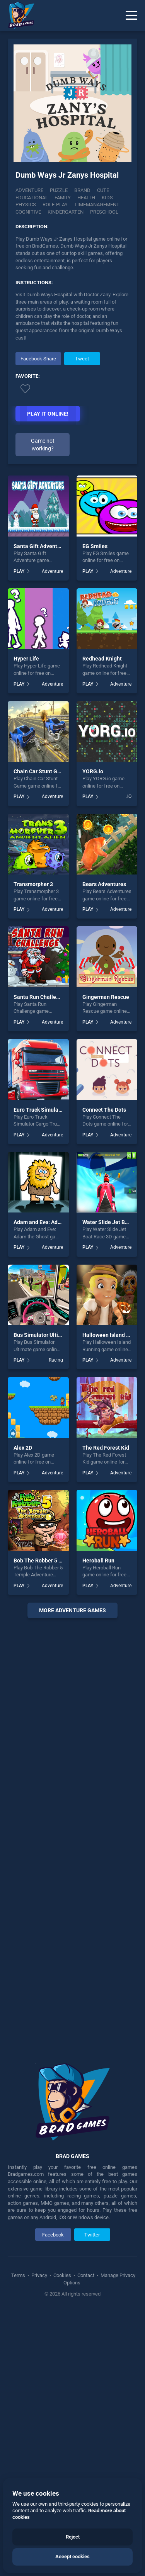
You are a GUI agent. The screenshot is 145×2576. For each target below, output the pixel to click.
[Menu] (131, 15)
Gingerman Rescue (105, 997)
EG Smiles (94, 546)
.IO (128, 796)
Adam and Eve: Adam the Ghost (52, 1222)
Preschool (104, 212)
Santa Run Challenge (39, 997)
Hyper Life (26, 658)
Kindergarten (66, 212)
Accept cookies (72, 2556)
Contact (86, 2275)
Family (63, 197)
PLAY (19, 571)
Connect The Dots (104, 1110)
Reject (73, 2537)
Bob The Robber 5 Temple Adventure (59, 1560)
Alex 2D (23, 1448)
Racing (56, 1360)
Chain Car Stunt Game (41, 771)
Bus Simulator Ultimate (42, 1335)
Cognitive (28, 212)
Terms (18, 2275)
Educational (31, 197)
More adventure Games (72, 1610)
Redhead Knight (102, 658)
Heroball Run (98, 1560)
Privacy (39, 2275)
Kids (107, 197)
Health (86, 197)
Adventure (29, 190)
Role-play (55, 204)
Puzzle (59, 190)
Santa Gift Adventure (39, 546)
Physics (25, 204)
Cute (103, 190)
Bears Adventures (104, 884)
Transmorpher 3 (33, 884)
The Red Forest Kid (105, 1448)
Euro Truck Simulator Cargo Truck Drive (62, 1110)
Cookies (62, 2275)
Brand (82, 190)
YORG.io (92, 771)
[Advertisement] (72, 1835)
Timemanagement (96, 204)
